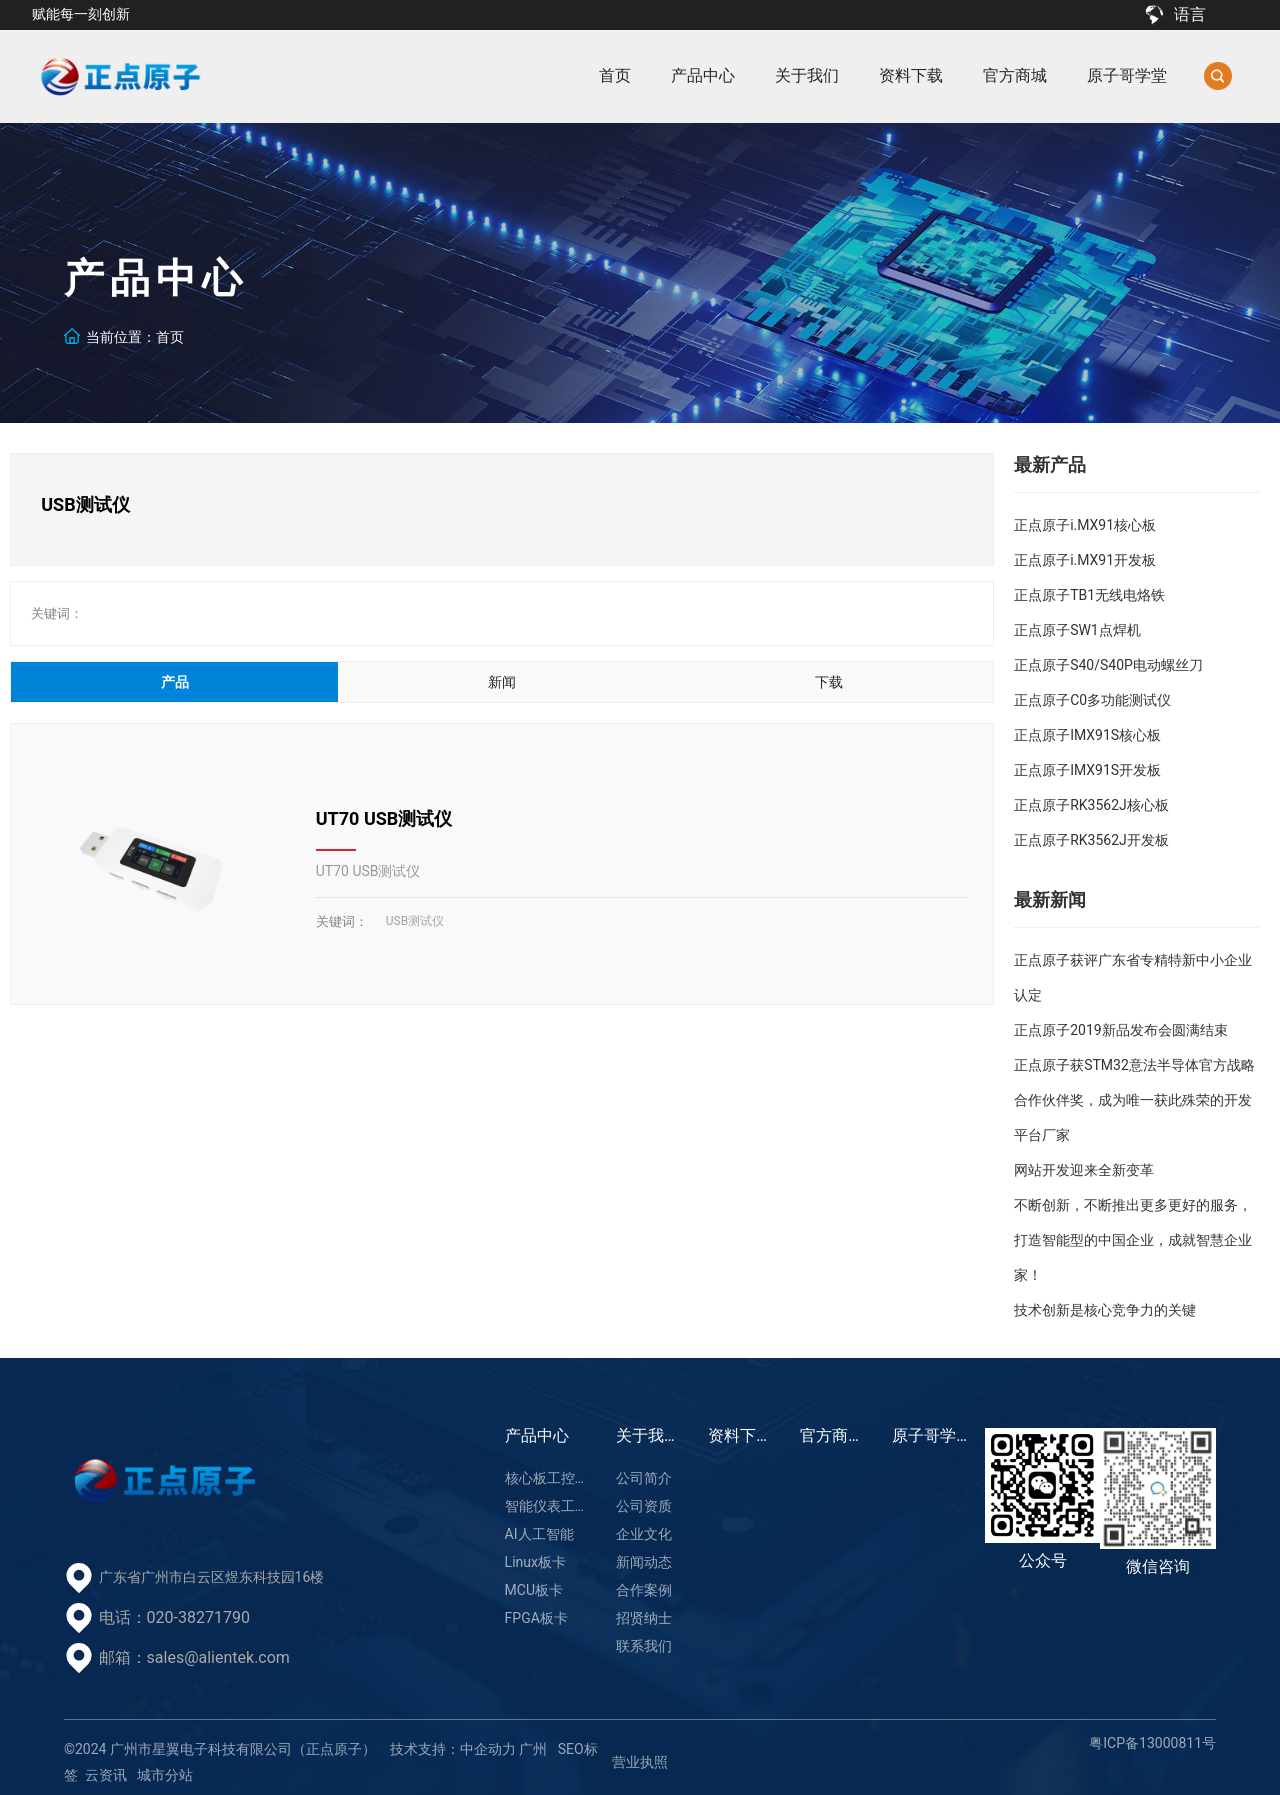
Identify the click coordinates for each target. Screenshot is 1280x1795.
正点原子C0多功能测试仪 (1092, 700)
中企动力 (488, 1749)
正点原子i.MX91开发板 (1085, 560)
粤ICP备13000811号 (1152, 1743)
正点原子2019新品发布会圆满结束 (1120, 1030)
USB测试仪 (415, 921)
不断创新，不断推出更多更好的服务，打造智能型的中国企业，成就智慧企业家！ (1133, 1240)
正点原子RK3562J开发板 (1091, 840)
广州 (533, 1749)
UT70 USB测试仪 (384, 818)
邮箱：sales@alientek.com (194, 1657)
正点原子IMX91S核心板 (1087, 735)
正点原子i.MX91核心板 (1085, 525)
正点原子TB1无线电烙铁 (1089, 595)
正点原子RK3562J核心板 (1091, 805)
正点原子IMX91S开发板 (1087, 770)
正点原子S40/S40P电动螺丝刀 (1108, 665)
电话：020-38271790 (174, 1617)
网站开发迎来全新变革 (1084, 1170)
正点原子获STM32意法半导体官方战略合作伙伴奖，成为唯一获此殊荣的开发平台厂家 (1134, 1100)
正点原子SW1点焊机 (1077, 630)
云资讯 (106, 1775)
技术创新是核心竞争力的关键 (1105, 1310)
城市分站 (165, 1775)
